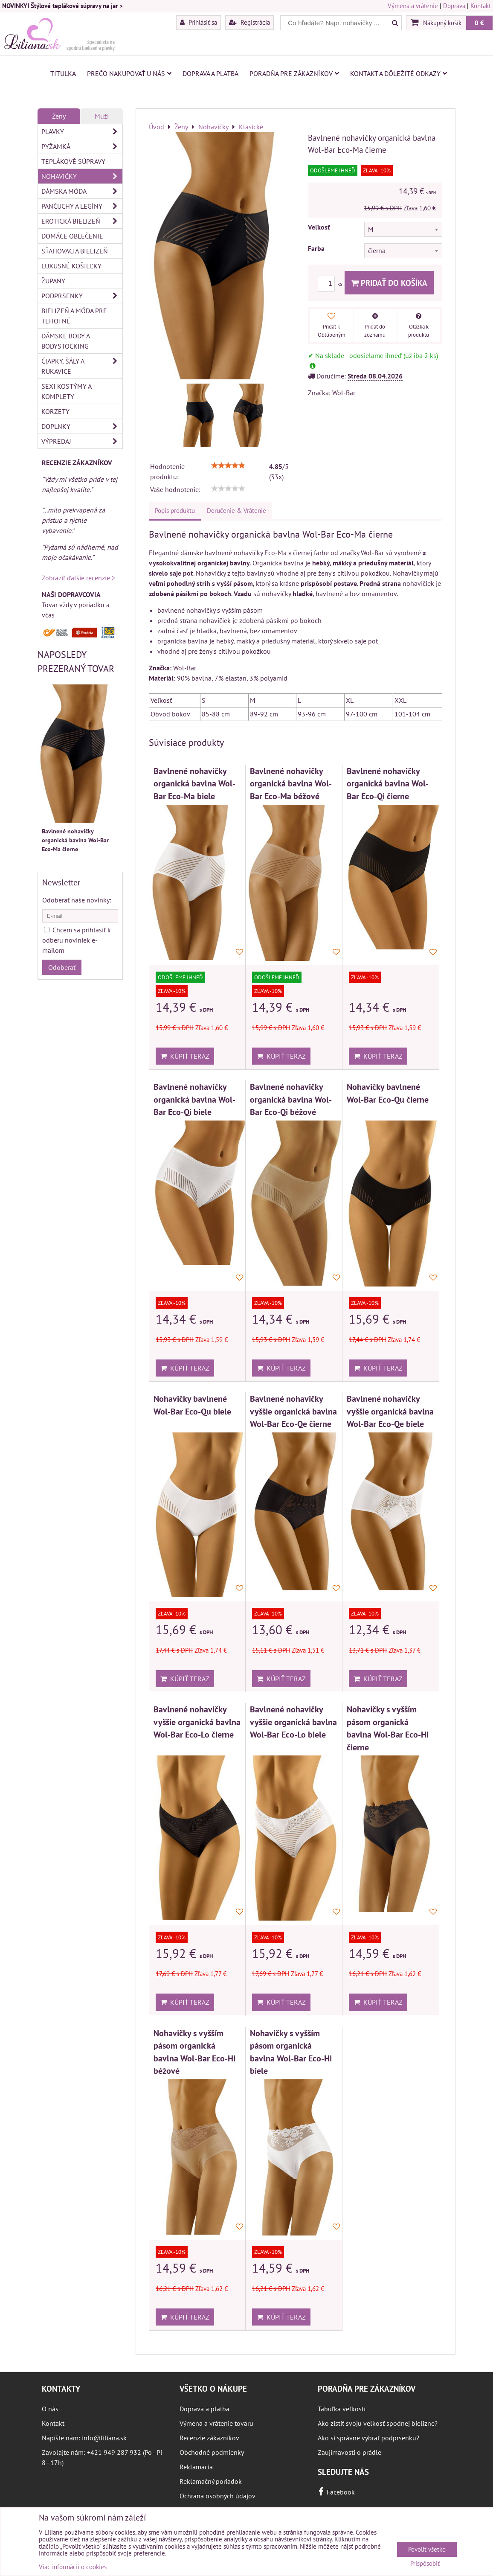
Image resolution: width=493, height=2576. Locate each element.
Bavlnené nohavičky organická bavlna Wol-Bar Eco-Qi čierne (388, 783)
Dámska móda (81, 191)
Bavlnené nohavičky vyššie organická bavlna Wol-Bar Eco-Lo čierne (197, 1722)
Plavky (81, 131)
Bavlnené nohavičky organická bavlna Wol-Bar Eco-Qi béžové (291, 1099)
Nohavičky (81, 176)
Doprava (454, 6)
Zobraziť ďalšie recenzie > (78, 577)
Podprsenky (81, 295)
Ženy (59, 116)
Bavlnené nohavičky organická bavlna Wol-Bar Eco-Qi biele (194, 1099)
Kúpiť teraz (184, 1056)
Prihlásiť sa (198, 22)
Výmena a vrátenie (413, 6)
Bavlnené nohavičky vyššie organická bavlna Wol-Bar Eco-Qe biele (390, 1411)
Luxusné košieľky (71, 266)
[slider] (228, 465)
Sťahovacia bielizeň (74, 251)
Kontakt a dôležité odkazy (398, 73)
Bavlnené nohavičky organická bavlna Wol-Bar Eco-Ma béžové (291, 783)
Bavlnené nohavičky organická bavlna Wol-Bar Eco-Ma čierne (75, 840)
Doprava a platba (210, 73)
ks (331, 284)
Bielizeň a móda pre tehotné (74, 315)
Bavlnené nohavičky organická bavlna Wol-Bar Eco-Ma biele (194, 783)
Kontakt (480, 6)
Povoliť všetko (427, 2549)
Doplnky (81, 426)
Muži (102, 116)
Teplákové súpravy (73, 161)
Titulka (63, 73)
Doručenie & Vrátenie (236, 510)
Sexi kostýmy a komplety (66, 391)
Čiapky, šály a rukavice (81, 366)
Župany (53, 281)
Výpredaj (81, 441)
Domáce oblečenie (72, 236)
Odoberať (61, 967)
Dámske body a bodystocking (65, 341)
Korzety (55, 411)
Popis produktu (175, 510)
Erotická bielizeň (81, 221)
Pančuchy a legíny (81, 206)
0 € (479, 22)
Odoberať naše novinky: (76, 900)
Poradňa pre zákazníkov (294, 73)
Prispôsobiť (425, 2563)
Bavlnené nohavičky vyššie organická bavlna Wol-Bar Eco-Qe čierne (293, 1411)
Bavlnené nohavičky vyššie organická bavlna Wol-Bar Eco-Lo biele (293, 1722)
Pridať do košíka (389, 282)
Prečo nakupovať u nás (129, 73)
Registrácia (249, 22)
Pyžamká (81, 146)
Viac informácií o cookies (73, 2567)
